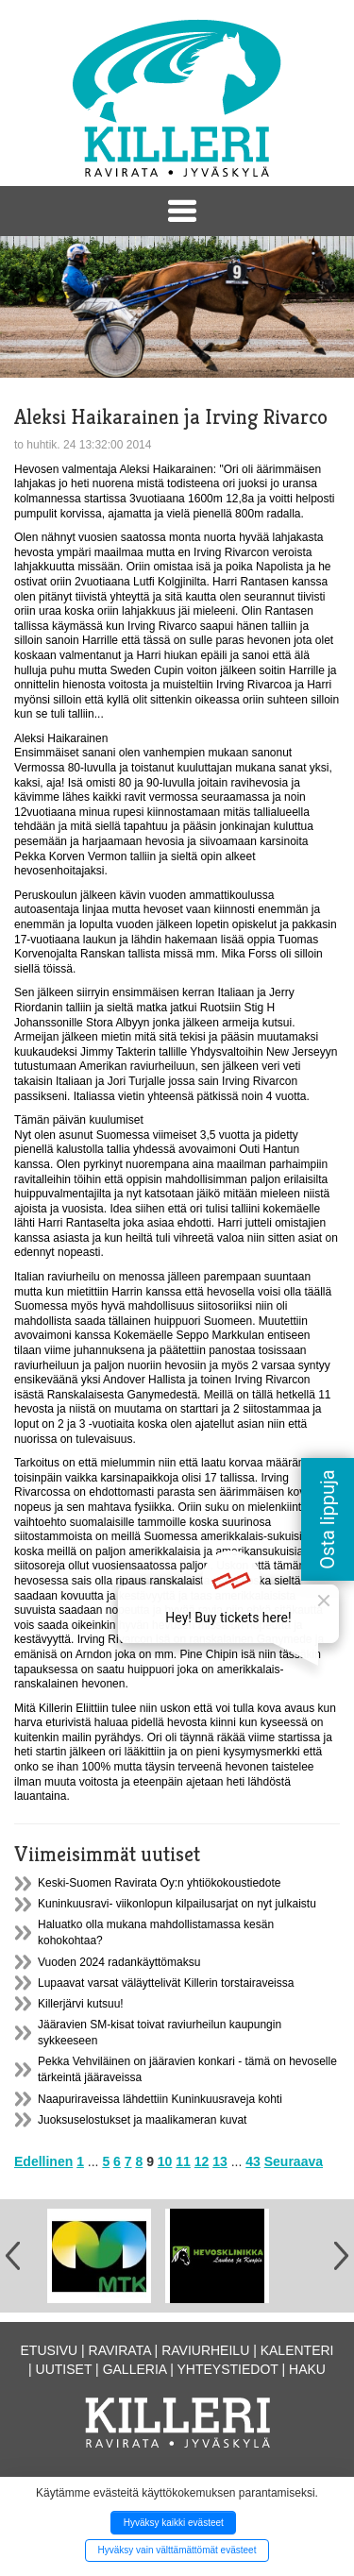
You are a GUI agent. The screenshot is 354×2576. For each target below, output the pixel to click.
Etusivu (49, 2350)
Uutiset (64, 2369)
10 (165, 2161)
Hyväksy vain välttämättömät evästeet (177, 2550)
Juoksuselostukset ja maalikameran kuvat (142, 2120)
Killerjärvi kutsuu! (81, 2003)
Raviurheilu (205, 2350)
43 (253, 2161)
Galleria (135, 2369)
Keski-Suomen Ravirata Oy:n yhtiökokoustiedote (159, 1883)
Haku (307, 2369)
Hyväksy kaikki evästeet (174, 2522)
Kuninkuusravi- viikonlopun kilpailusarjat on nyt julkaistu (177, 1903)
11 (183, 2161)
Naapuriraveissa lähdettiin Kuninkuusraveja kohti (160, 2099)
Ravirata (120, 2350)
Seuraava (293, 2161)
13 (220, 2161)
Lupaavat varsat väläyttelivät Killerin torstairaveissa (166, 1983)
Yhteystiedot (227, 2369)
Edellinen (43, 2161)
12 (202, 2161)
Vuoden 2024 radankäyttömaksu (119, 1962)
